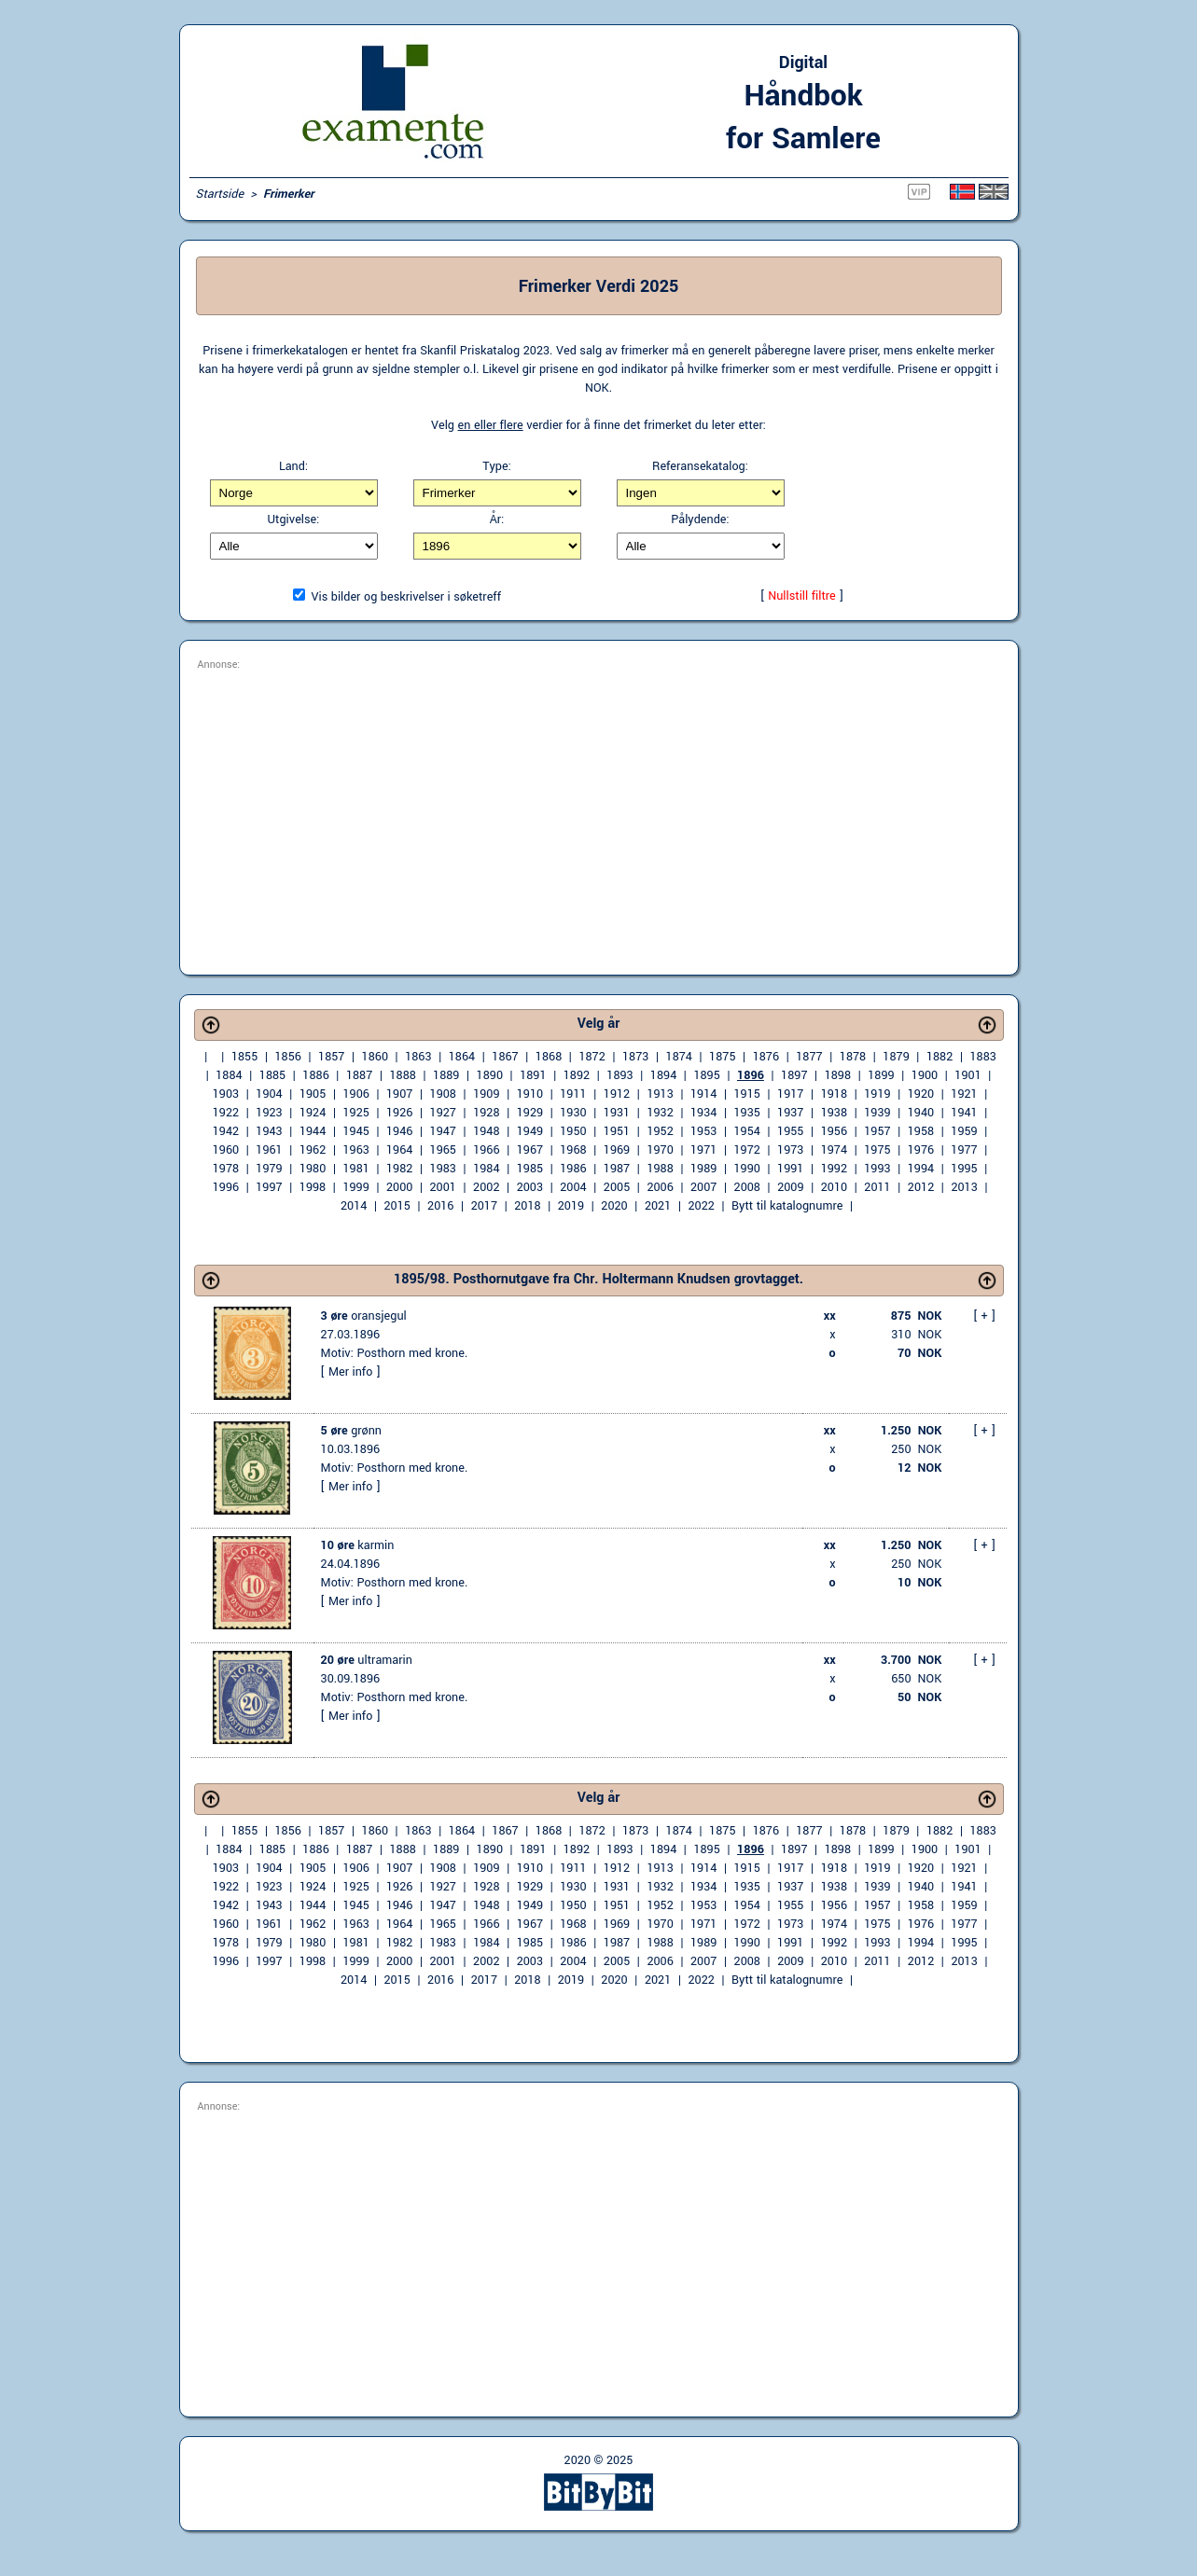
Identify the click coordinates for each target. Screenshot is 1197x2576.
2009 (790, 1187)
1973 (790, 1150)
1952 (660, 1131)
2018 (527, 1206)
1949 (530, 1131)
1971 (703, 1150)
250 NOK (916, 1449)
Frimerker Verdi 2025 (599, 286)
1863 (418, 1056)
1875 (722, 1056)
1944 (312, 1131)
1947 (443, 1131)
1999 (355, 1187)
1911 (573, 1094)
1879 (896, 1056)
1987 (617, 1168)
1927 (443, 1112)
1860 (375, 1056)
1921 (964, 1094)
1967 (530, 1150)
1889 (446, 1075)
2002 (486, 1187)
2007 (703, 1187)
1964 (399, 1150)
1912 (617, 1094)
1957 (877, 1131)
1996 (226, 1187)
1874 (679, 1056)
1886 (315, 1075)
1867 (505, 1056)
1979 (269, 1168)
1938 (834, 1112)
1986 (573, 1168)
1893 (619, 1075)
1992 (834, 1168)
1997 (269, 1187)
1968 (573, 1150)
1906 (355, 1094)
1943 (269, 1131)
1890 (490, 1075)
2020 (614, 1206)
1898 (838, 1075)
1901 (967, 1075)
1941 (964, 1112)
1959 (964, 1131)
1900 (925, 1075)
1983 (443, 1168)
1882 (939, 1056)
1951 (617, 1131)
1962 (312, 1150)
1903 (226, 1094)
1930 (573, 1112)
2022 (701, 1206)
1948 (486, 1131)
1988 (660, 1168)
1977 (964, 1150)
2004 (573, 1187)
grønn (351, 1430)
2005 (617, 1187)
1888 (402, 1075)
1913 (660, 1094)
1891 (533, 1075)
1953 (703, 1131)
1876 (766, 1056)
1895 (706, 1075)
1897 (794, 1075)
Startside (220, 194)
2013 (964, 1187)
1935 (747, 1112)
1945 (355, 1131)
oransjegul (364, 1316)
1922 (226, 1112)
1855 (244, 1056)
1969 (617, 1150)
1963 (355, 1150)
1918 (834, 1094)
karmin (358, 1545)
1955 (790, 1131)
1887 (359, 1075)
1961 (269, 1150)
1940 (921, 1112)
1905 (312, 1094)
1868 (549, 1056)
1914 (703, 1094)
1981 (355, 1168)
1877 (809, 1056)
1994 (921, 1168)
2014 (354, 1206)
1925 (355, 1112)
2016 (440, 1206)
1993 (877, 1168)
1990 (747, 1168)
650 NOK (916, 1678)
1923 (269, 1112)
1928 (486, 1112)
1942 (226, 1131)
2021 (658, 1206)
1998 (312, 1187)
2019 (571, 1206)
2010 (834, 1187)
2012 (921, 1187)
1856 (287, 1056)
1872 (591, 1056)
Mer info (350, 1372)
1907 (399, 1094)
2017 (484, 1206)
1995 (964, 1168)
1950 (573, 1131)
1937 (790, 1112)
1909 (486, 1094)
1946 (399, 1131)
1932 (660, 1112)
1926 (399, 1112)
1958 (921, 1131)
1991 (790, 1168)
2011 (877, 1187)
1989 (703, 1168)
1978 (226, 1168)
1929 (530, 1112)
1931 (617, 1112)
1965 (443, 1150)
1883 (982, 1056)
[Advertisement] (599, 814)
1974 (834, 1150)
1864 (462, 1056)
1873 (635, 1056)
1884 (229, 1075)
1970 (660, 1150)
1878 (853, 1056)
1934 (703, 1112)
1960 (226, 1150)
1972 (747, 1150)
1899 (881, 1075)
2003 (530, 1187)
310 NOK (916, 1334)
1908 (443, 1094)
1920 (921, 1094)
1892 (577, 1075)
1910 (530, 1094)
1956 (834, 1131)
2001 (443, 1187)
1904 (269, 1094)
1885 (272, 1075)
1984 (486, 1168)
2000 (399, 1187)
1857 (331, 1056)
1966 (486, 1150)
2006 (660, 1187)
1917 (790, 1094)
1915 (747, 1094)
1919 (877, 1094)
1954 (747, 1131)
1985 (530, 1168)
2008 (747, 1187)
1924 (312, 1112)
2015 (397, 1206)
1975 (877, 1150)
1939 (877, 1112)
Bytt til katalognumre (786, 1206)
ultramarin (366, 1660)
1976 (921, 1150)
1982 (399, 1168)
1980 (312, 1168)
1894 (663, 1075)
